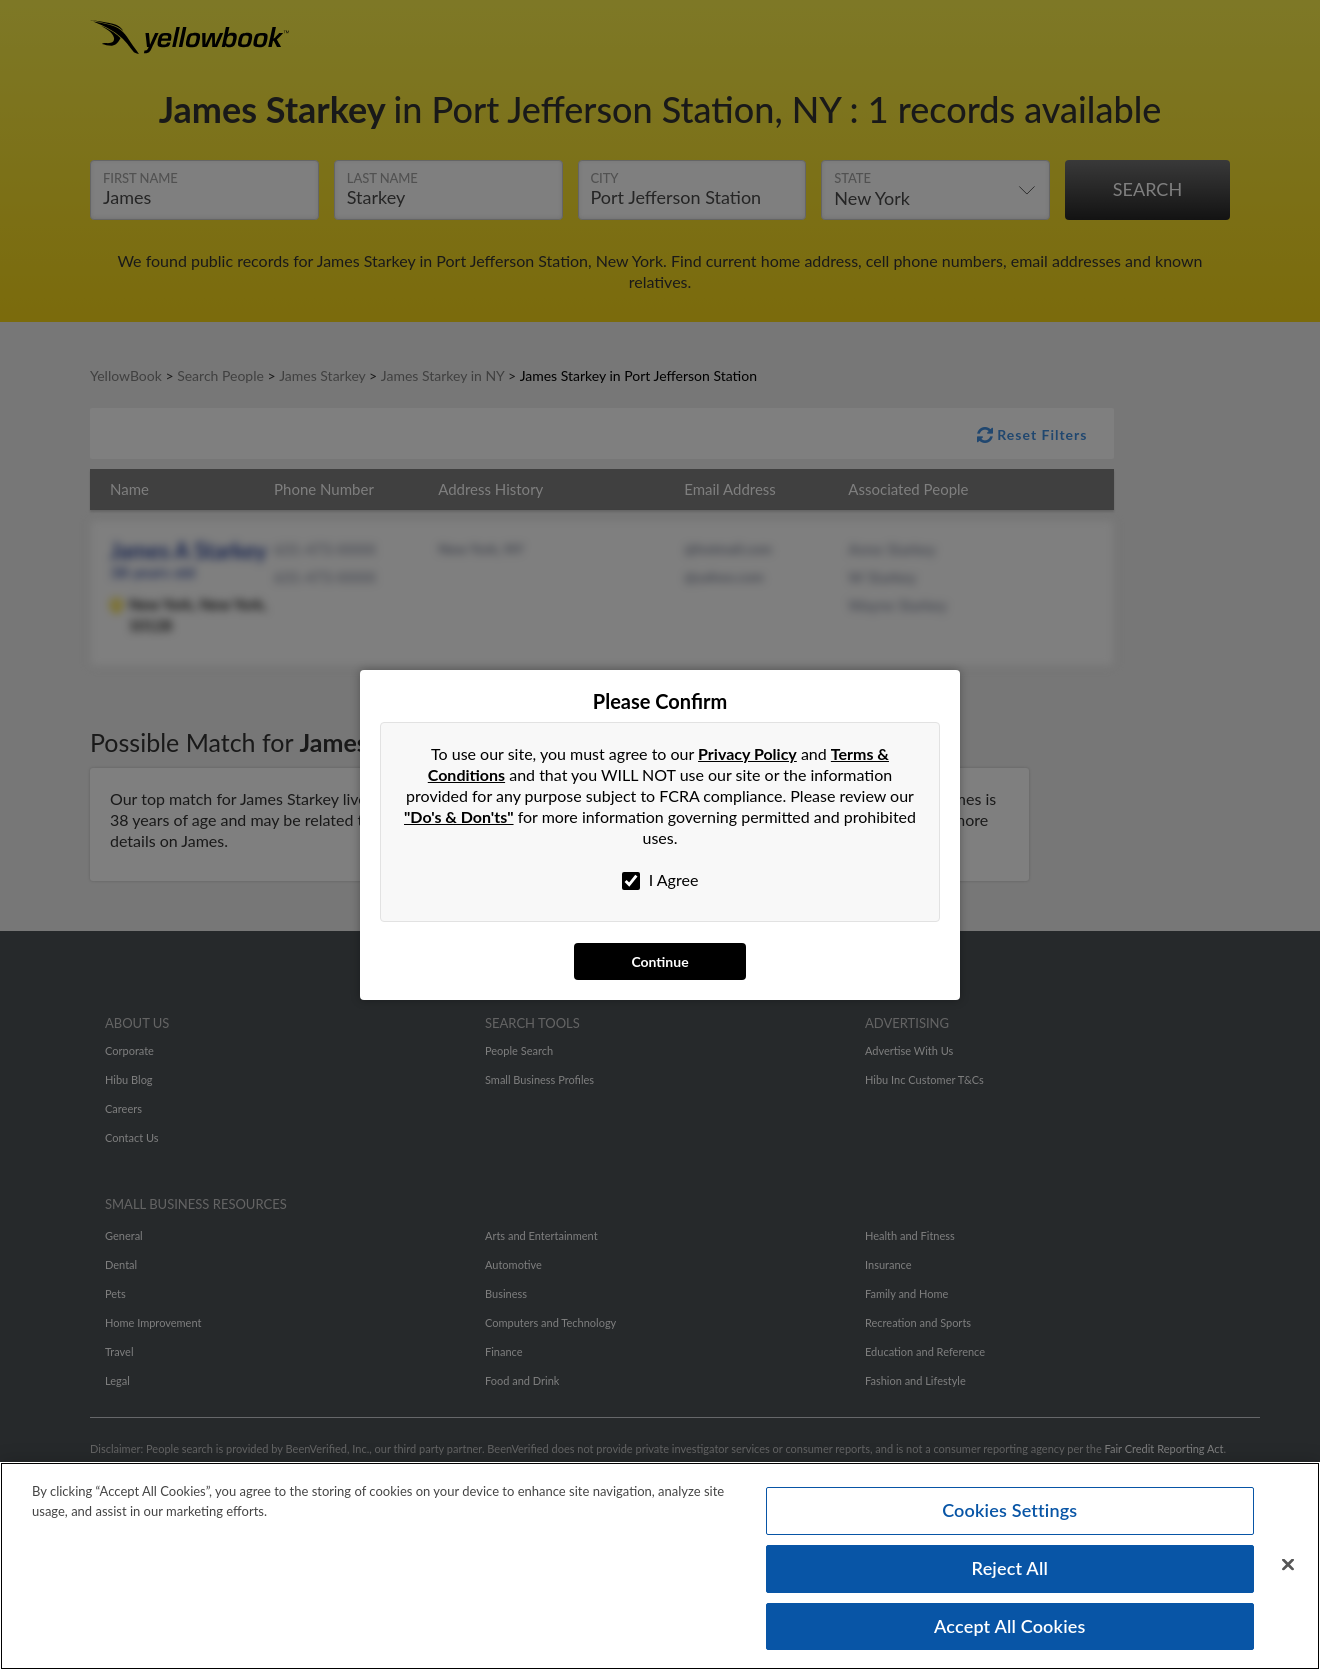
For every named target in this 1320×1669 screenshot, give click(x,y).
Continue (659, 961)
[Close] (1288, 1571)
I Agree (660, 880)
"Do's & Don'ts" (459, 816)
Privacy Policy (747, 753)
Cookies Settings (1009, 1516)
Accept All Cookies (1010, 1632)
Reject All (1010, 1574)
